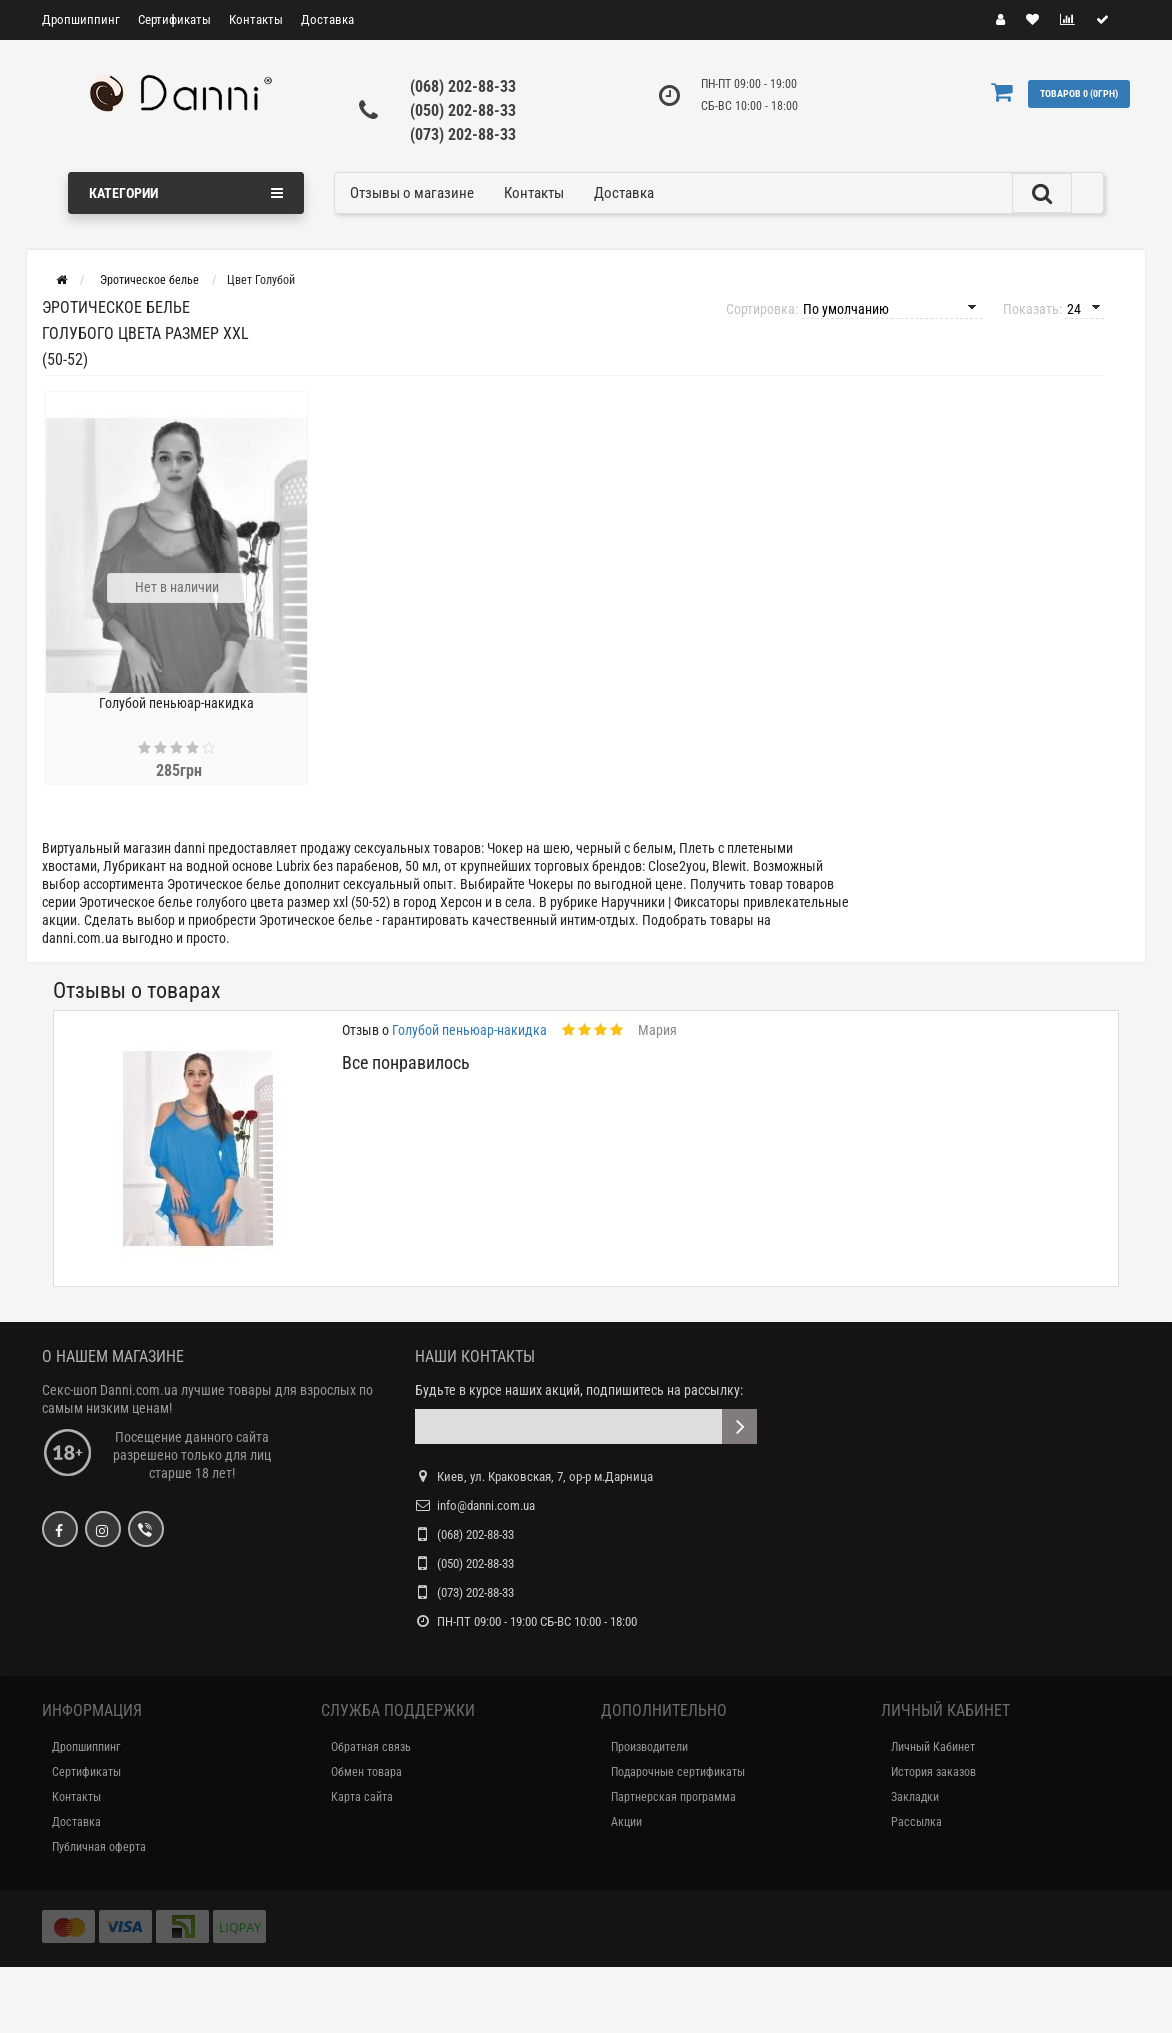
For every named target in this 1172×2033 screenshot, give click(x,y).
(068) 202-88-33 (463, 86)
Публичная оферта (99, 1847)
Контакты (256, 19)
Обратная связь (371, 1747)
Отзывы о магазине (412, 193)
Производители (649, 1747)
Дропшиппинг (81, 19)
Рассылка (916, 1822)
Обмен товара (366, 1772)
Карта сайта (362, 1797)
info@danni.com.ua (486, 1505)
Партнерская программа (673, 1797)
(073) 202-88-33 (463, 134)
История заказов (933, 1772)
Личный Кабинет (933, 1747)
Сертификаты (174, 19)
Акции (626, 1822)
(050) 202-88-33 (463, 110)
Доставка (327, 19)
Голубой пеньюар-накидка (176, 703)
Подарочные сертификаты (678, 1772)
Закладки (915, 1797)
